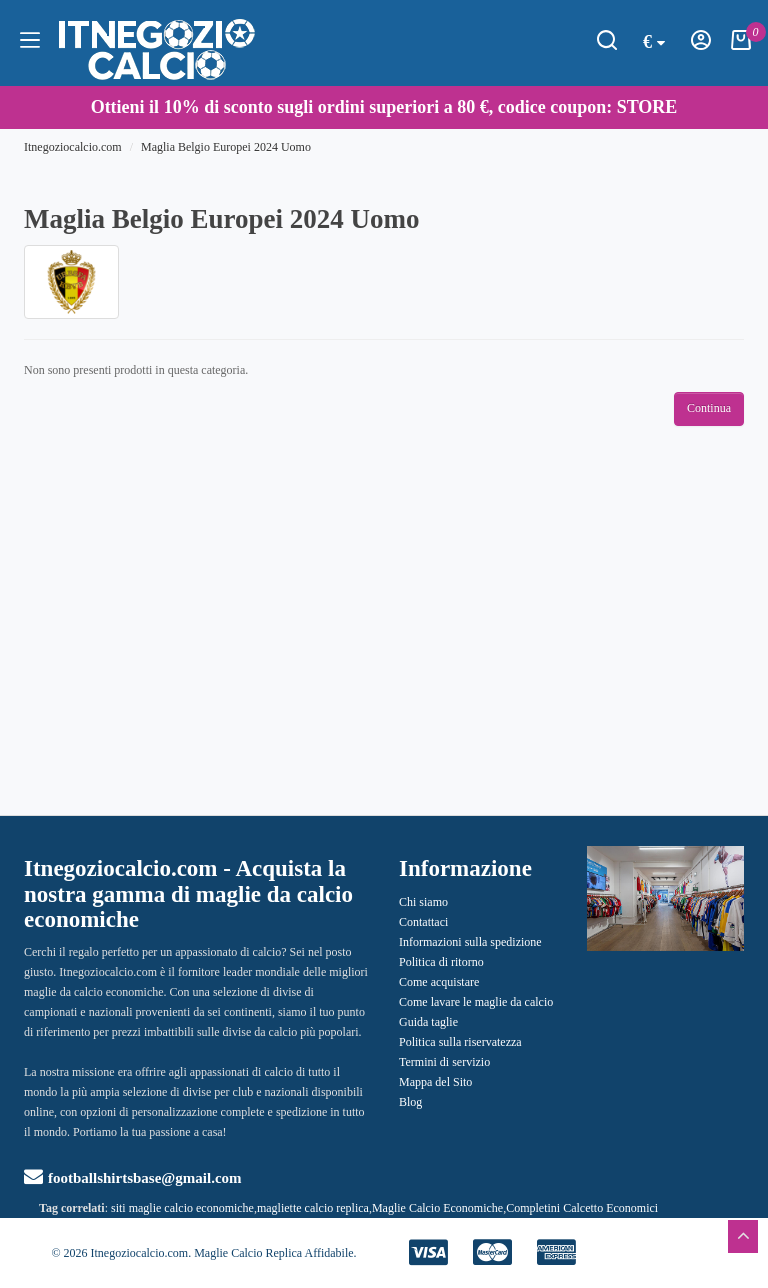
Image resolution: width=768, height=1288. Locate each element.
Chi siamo (423, 902)
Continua (709, 408)
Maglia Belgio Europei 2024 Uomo (226, 147)
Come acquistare (439, 982)
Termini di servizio (444, 1062)
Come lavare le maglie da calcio (476, 1002)
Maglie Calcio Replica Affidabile (273, 1253)
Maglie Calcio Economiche (437, 1208)
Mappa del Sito (435, 1082)
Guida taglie (428, 1022)
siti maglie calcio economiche (182, 1208)
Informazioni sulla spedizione (470, 942)
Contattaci (423, 922)
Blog (410, 1102)
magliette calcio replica (313, 1208)
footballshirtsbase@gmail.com (133, 1178)
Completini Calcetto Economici (582, 1208)
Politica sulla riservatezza (460, 1042)
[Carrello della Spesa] (741, 46)
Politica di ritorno (441, 962)
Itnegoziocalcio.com (73, 147)
